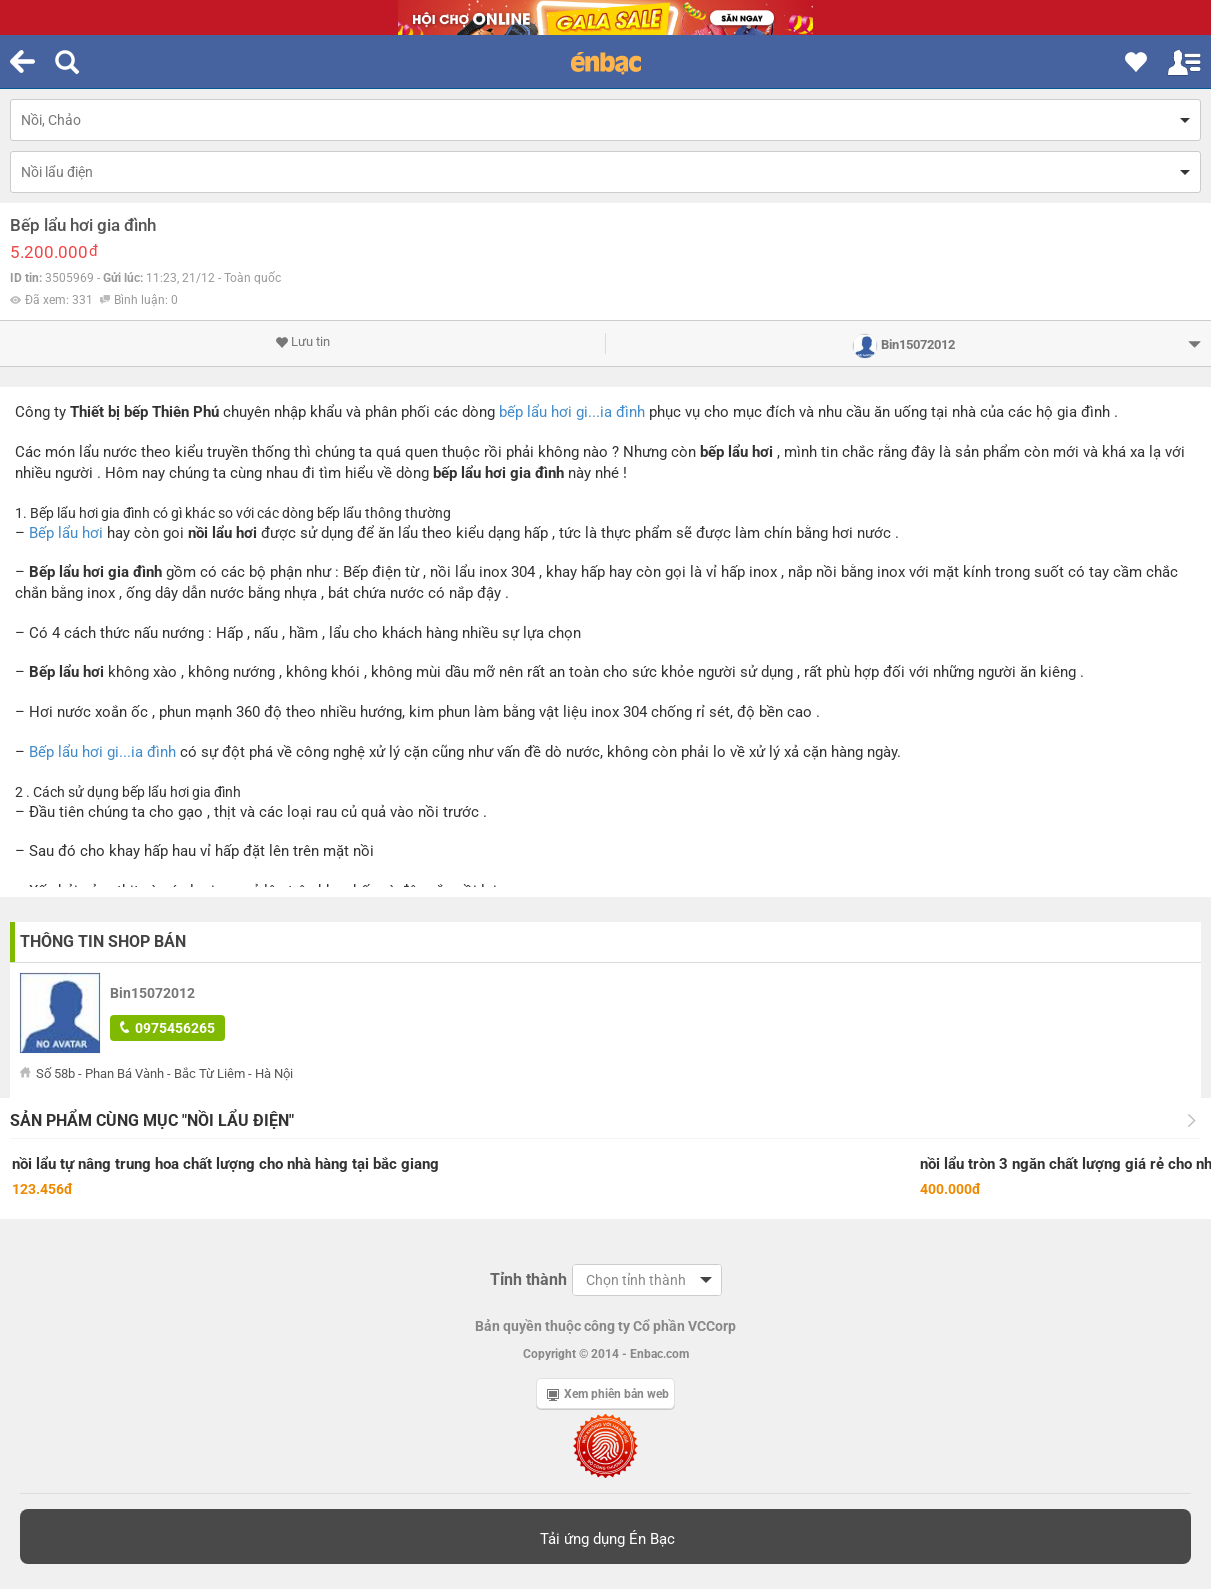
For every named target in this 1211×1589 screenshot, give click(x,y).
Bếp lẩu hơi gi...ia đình (102, 752)
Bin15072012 (152, 993)
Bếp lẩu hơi (66, 533)
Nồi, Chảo (51, 120)
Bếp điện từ (381, 572)
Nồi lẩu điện (57, 172)
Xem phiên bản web (608, 1394)
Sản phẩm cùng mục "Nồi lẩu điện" (152, 1120)
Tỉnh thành (528, 1279)
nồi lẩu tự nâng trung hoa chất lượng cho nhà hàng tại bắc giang (225, 1164)
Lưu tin (302, 342)
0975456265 (167, 1028)
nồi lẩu (210, 533)
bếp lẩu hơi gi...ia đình (572, 412)
